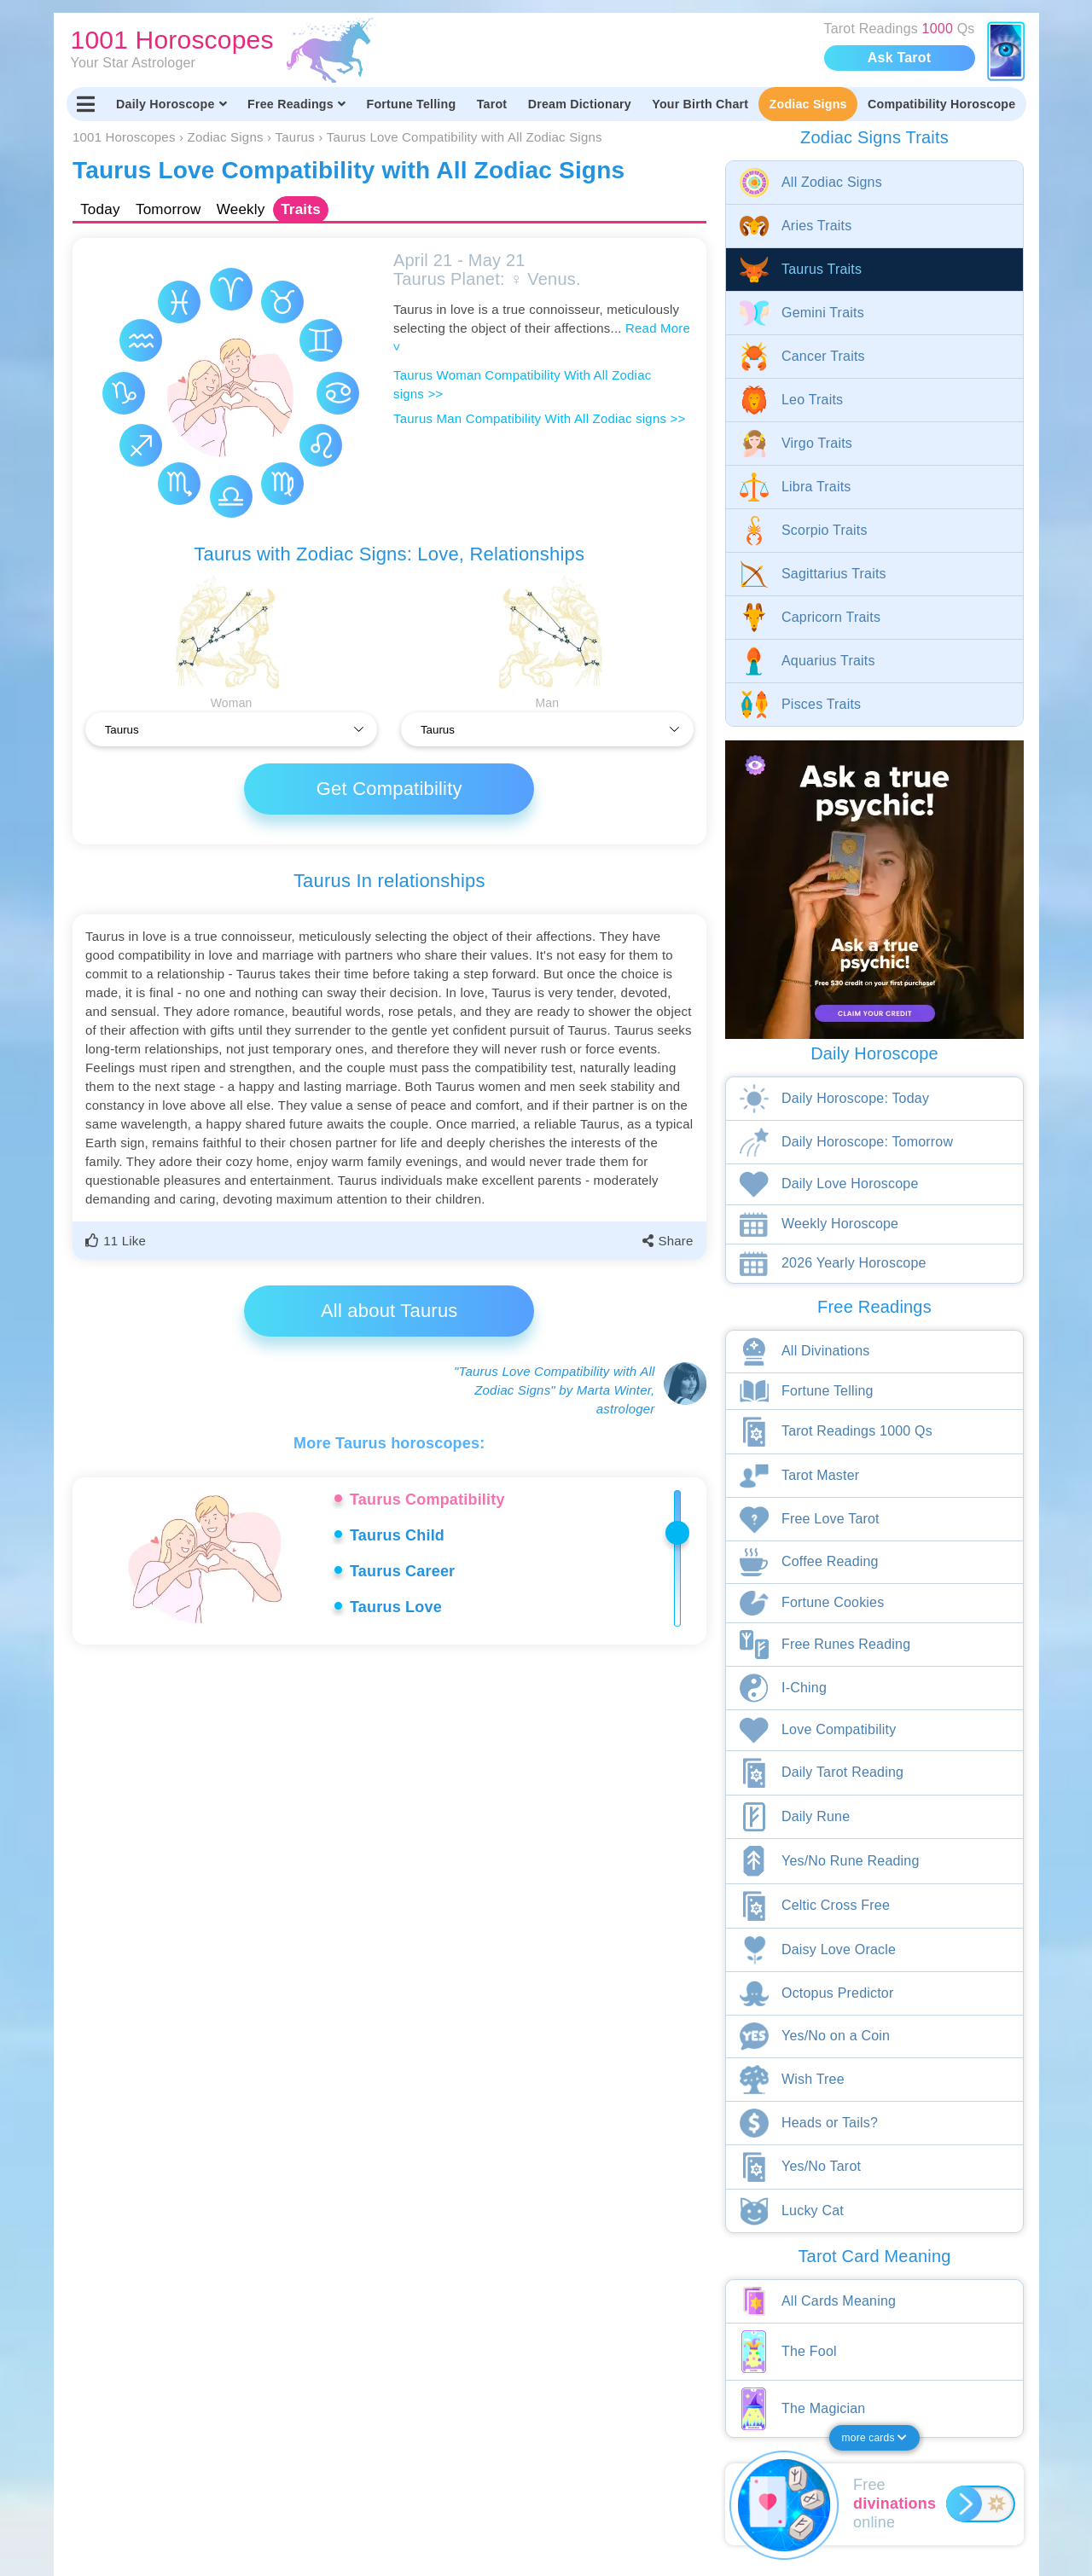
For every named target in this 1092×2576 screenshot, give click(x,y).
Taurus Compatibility (427, 1499)
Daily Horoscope (171, 104)
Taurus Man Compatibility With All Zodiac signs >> (539, 418)
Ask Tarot (899, 57)
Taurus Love (396, 1607)
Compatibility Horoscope (941, 104)
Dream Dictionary (579, 104)
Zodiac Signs (808, 104)
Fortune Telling (411, 104)
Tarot (492, 104)
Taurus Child (397, 1535)
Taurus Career (402, 1571)
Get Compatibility (389, 788)
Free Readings (296, 104)
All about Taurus (389, 1310)
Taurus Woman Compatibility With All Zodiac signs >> (522, 384)
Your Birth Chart (700, 104)
